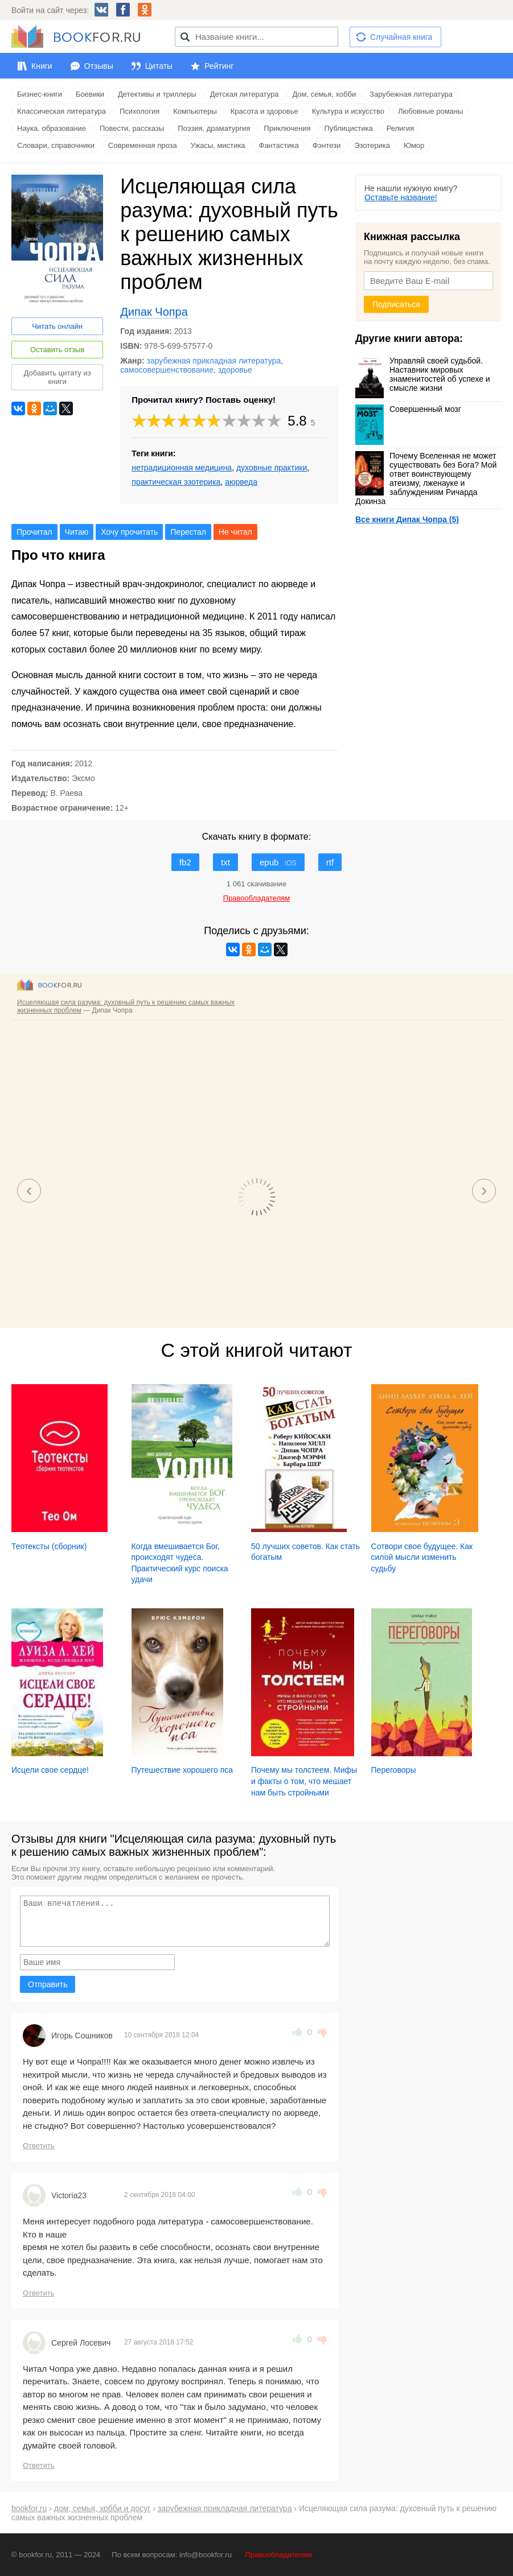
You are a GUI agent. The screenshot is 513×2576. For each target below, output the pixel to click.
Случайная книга (401, 37)
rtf (330, 862)
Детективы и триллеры (157, 94)
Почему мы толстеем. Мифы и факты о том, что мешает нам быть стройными (304, 1781)
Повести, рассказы (132, 128)
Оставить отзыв (57, 349)
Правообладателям (278, 2554)
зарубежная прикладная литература (214, 360)
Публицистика (348, 128)
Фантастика (279, 145)
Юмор (414, 145)
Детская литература (244, 94)
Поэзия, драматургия (214, 128)
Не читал (235, 531)
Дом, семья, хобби (324, 94)
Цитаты (159, 66)
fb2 (185, 862)
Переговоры (393, 1769)
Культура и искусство (348, 111)
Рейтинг (218, 66)
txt (225, 862)
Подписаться (396, 304)
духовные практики (271, 467)
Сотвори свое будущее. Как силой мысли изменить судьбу (422, 1557)
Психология (139, 111)
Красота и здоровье (264, 111)
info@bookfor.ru (205, 2554)
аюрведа (241, 481)
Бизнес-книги (39, 94)
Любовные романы (430, 111)
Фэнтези (327, 145)
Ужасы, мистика (218, 145)
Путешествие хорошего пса (182, 1769)
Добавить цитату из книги (57, 377)
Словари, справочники (56, 145)
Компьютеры (195, 111)
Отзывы (98, 66)
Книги (41, 66)
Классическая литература (61, 111)
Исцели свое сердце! (50, 1769)
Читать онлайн (57, 326)
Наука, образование (51, 128)
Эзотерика (372, 145)
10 (274, 420)
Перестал (188, 531)
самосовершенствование (167, 369)
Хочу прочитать (129, 531)
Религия (400, 128)
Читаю (77, 531)
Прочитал (34, 531)
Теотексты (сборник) (49, 1546)
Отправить (47, 1984)
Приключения (287, 128)
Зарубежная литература (411, 94)
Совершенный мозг (408, 409)
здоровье (235, 369)
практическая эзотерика (176, 481)
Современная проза (142, 145)
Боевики (90, 94)
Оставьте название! (400, 197)
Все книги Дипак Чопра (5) (407, 519)
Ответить (39, 2145)
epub (278, 862)
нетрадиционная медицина (182, 467)
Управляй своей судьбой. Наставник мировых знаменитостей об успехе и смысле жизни (422, 374)
